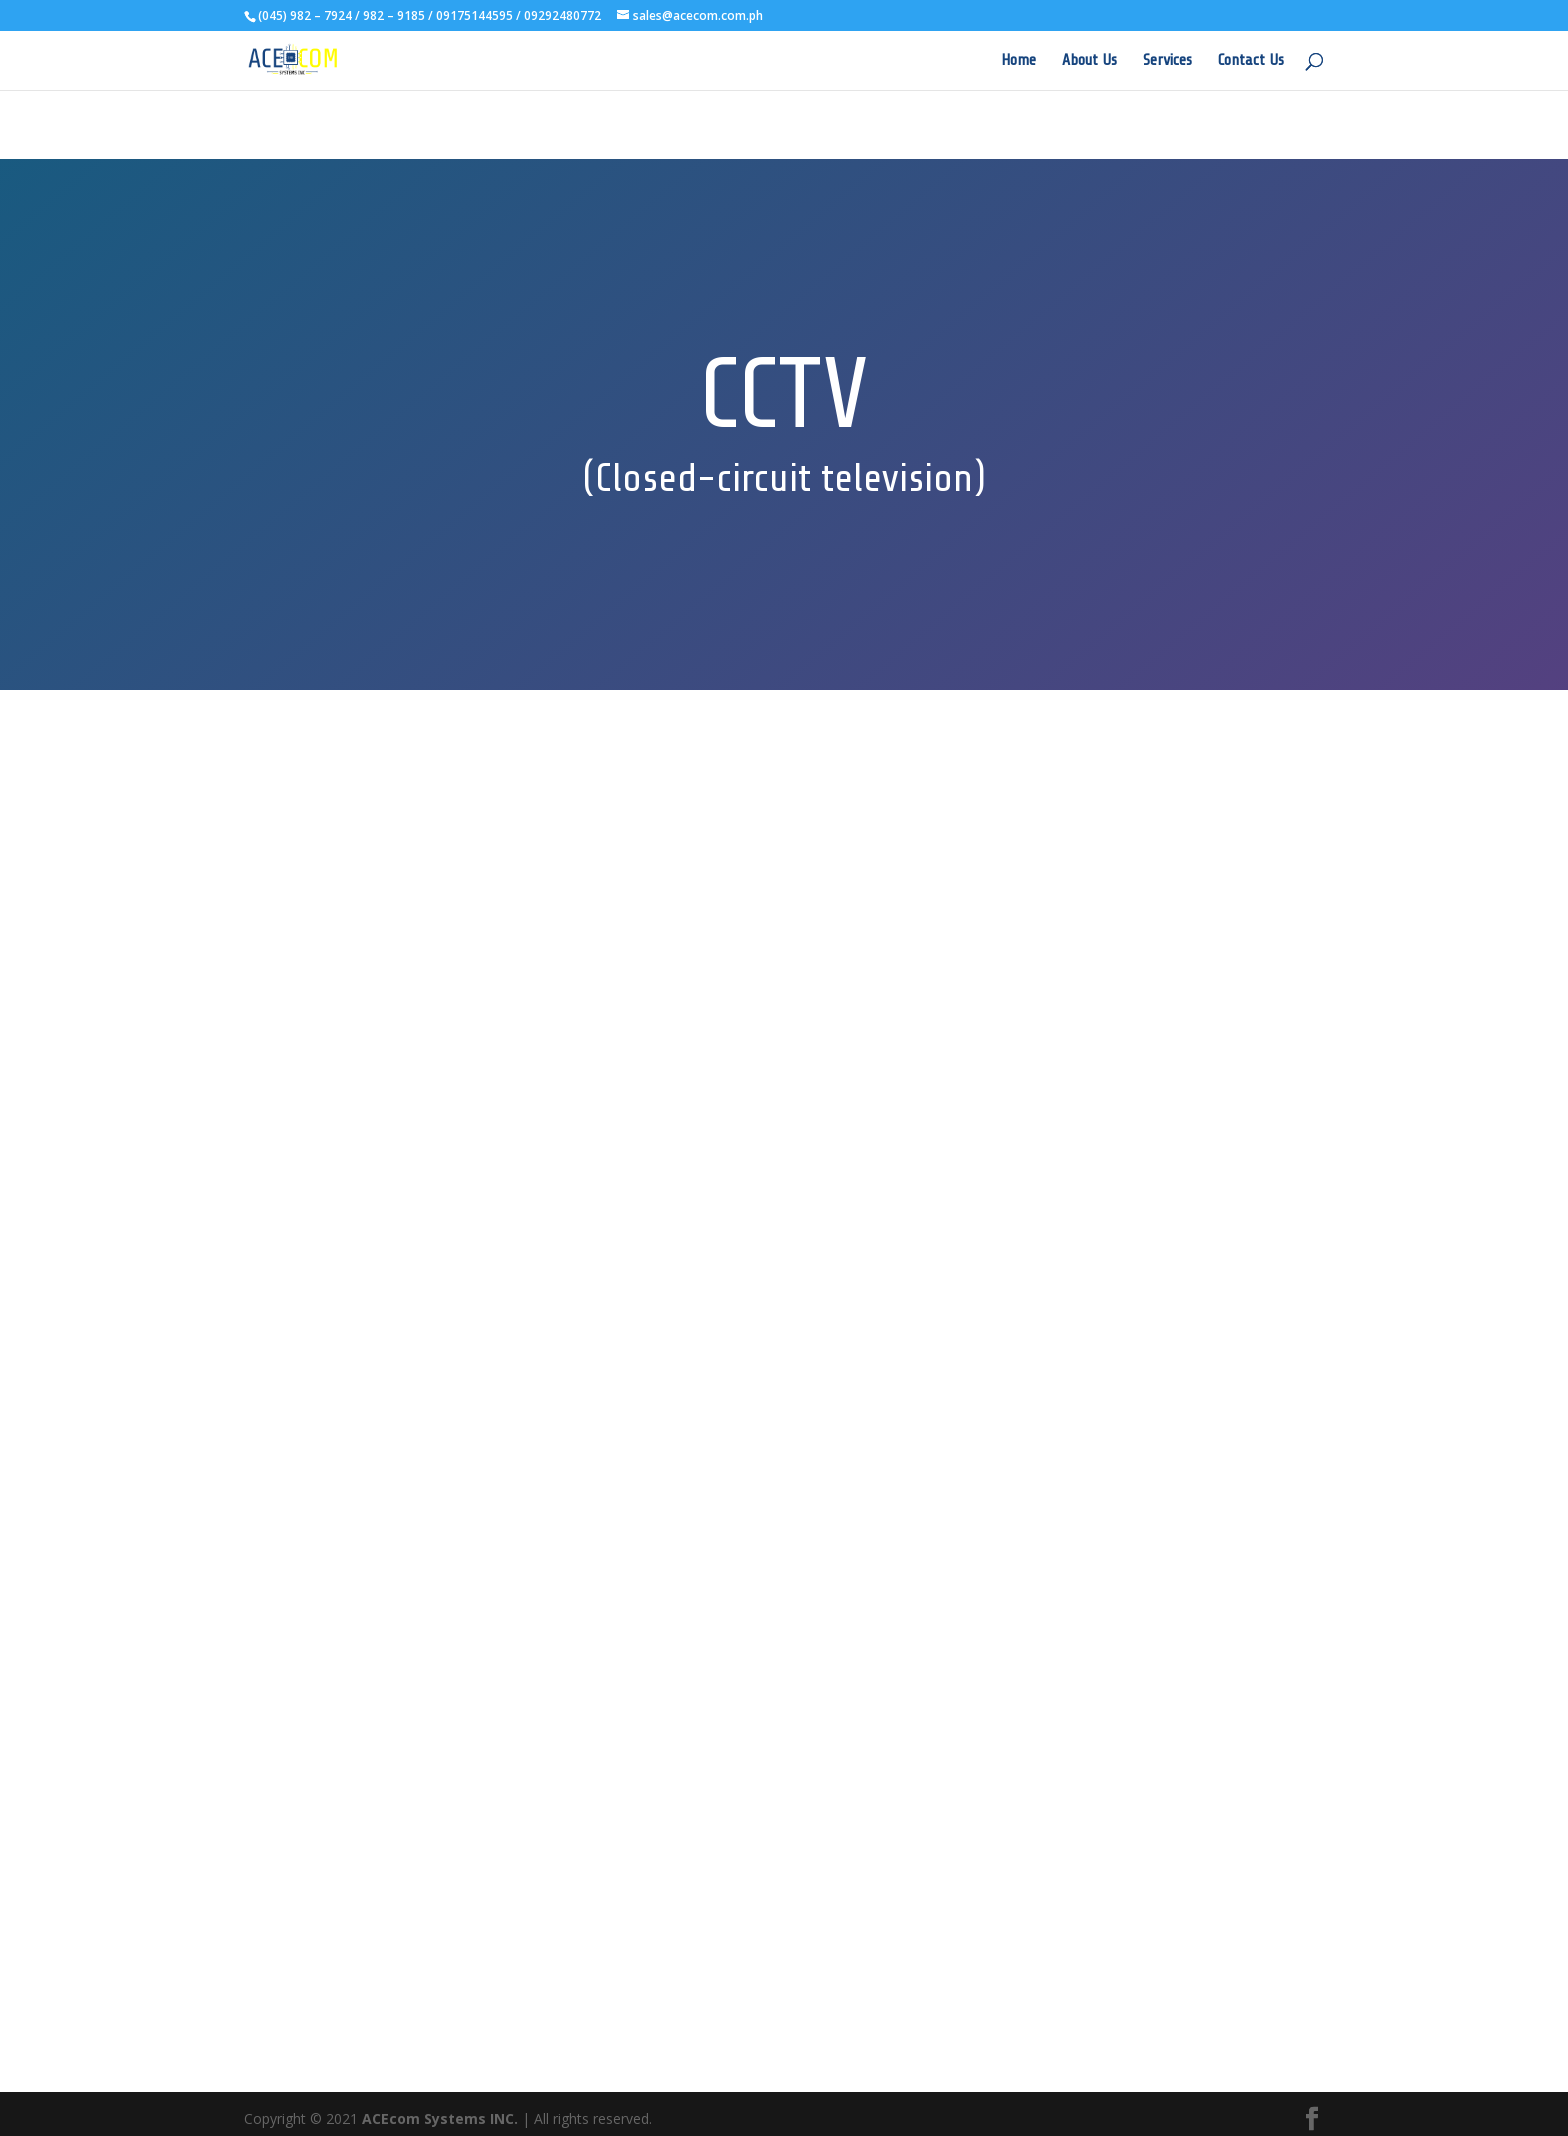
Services (1167, 61)
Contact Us (1251, 61)
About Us (1089, 61)
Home (1018, 61)
